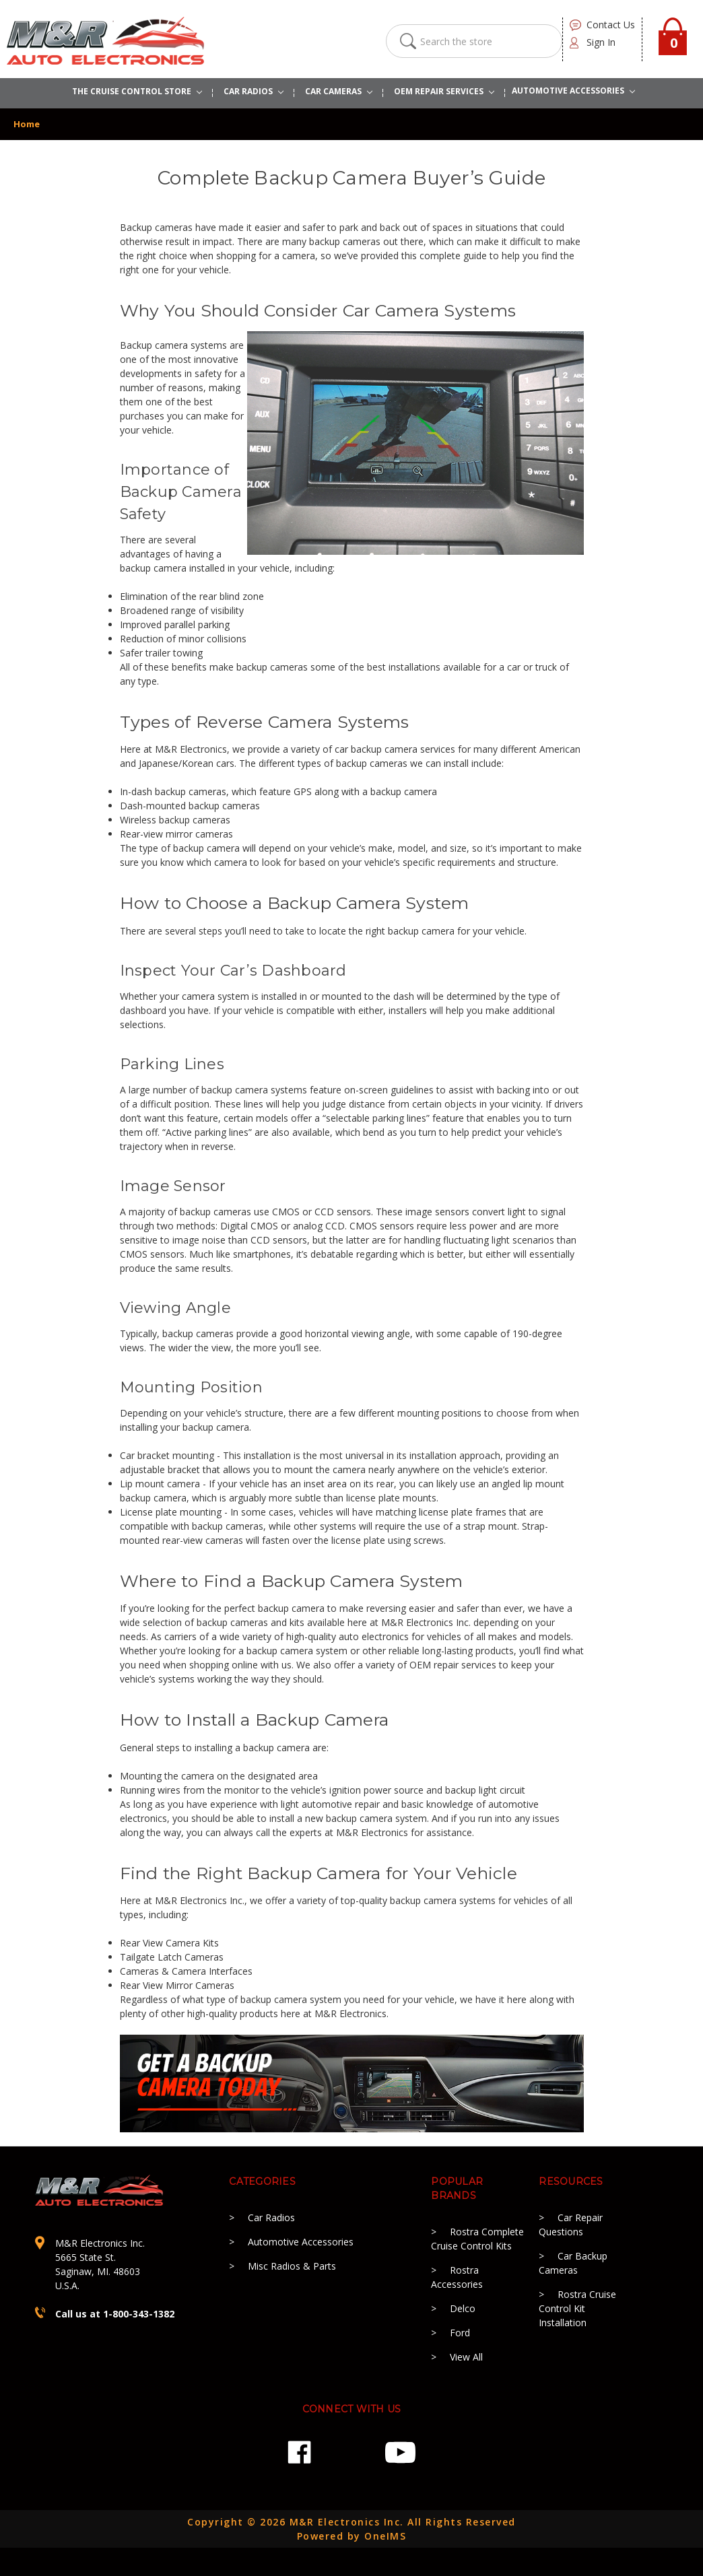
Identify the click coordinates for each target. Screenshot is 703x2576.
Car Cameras (338, 91)
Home (26, 124)
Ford (460, 2332)
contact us (611, 24)
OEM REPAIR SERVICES (444, 91)
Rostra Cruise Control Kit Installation (577, 2308)
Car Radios (271, 2217)
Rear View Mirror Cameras (177, 1985)
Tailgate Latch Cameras (172, 1957)
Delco (462, 2308)
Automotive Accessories (301, 2241)
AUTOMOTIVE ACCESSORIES (573, 90)
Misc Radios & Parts (292, 2266)
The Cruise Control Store (137, 91)
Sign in (601, 42)
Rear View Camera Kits (169, 1942)
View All (466, 2356)
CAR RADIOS (253, 91)
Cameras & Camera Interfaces (186, 1971)
